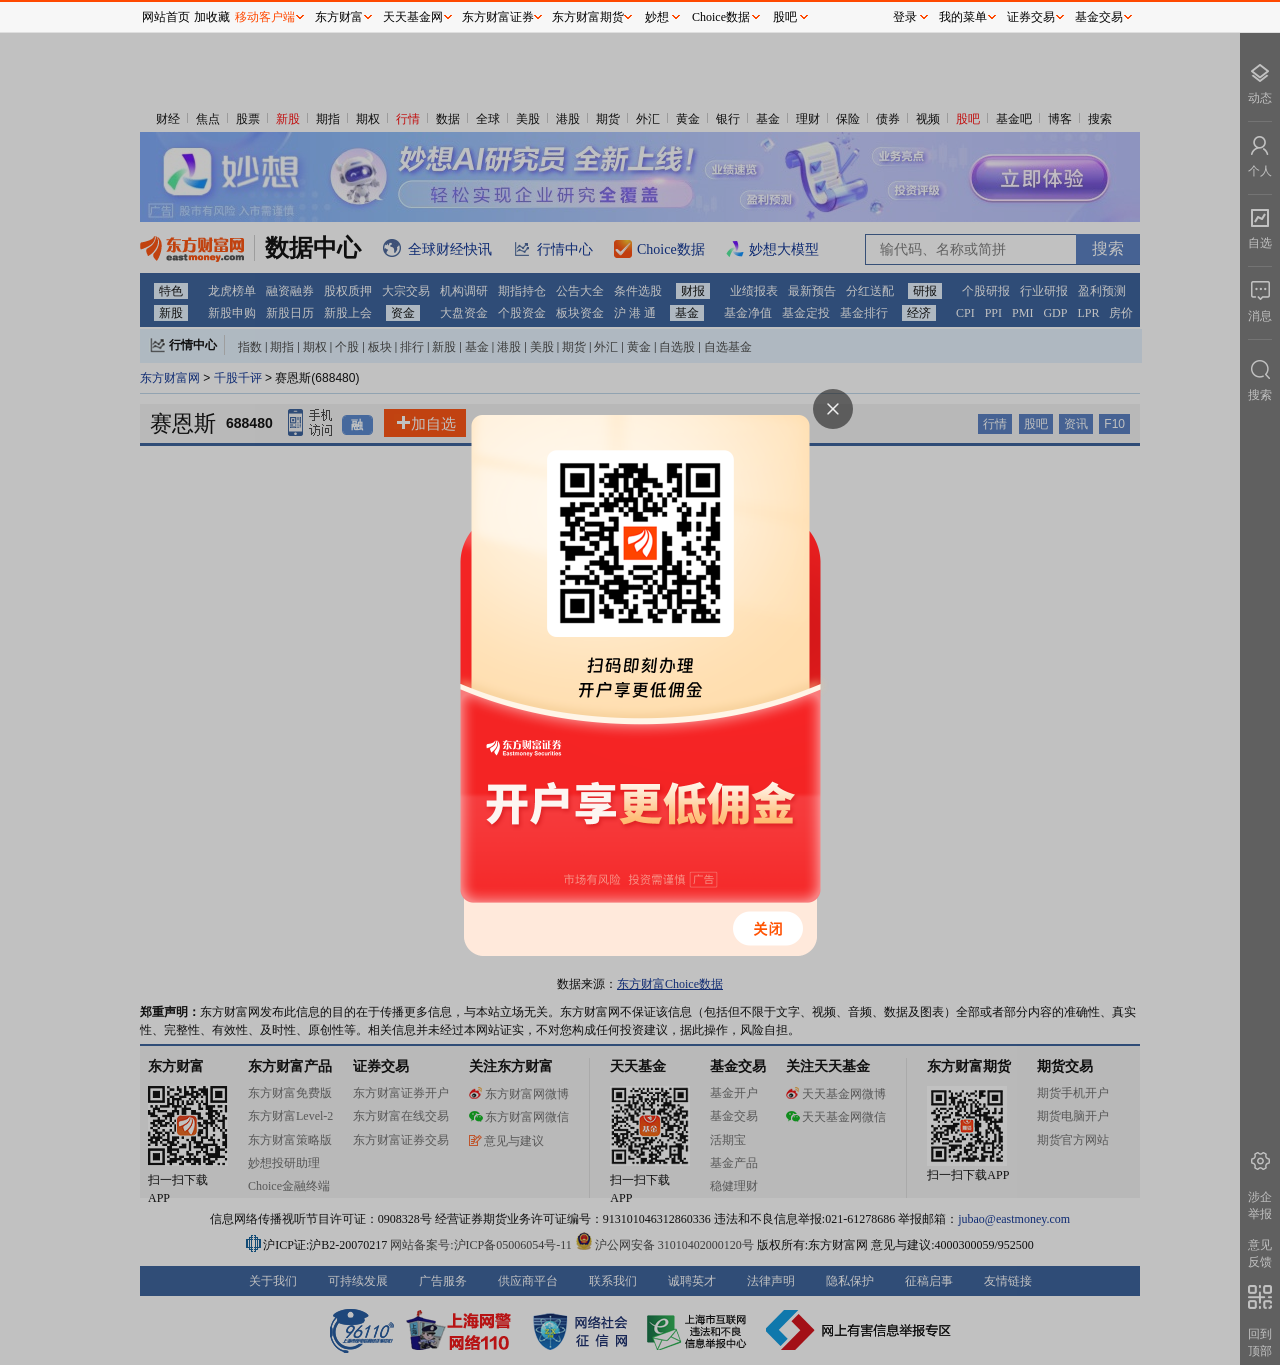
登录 (905, 17)
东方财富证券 (498, 17)
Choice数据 (721, 17)
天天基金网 (413, 17)
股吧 (785, 17)
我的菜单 (963, 17)
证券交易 (1031, 17)
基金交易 (1099, 17)
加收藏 (212, 17)
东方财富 (339, 17)
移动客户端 (265, 17)
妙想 (657, 17)
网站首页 (166, 17)
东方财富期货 (588, 17)
